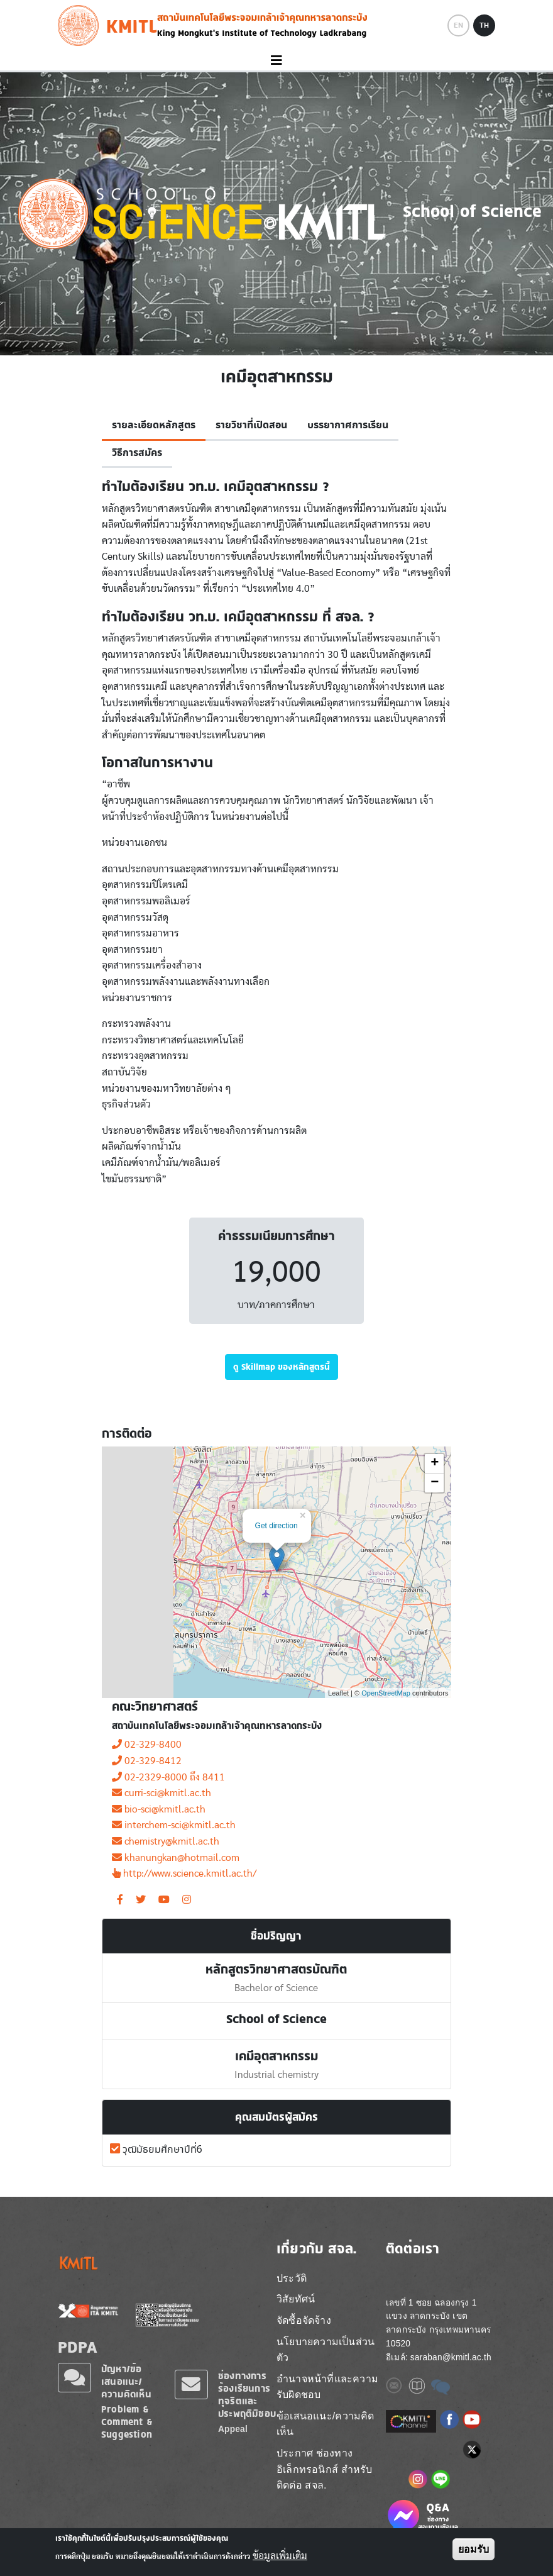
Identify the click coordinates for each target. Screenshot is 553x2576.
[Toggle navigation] (276, 60)
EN (458, 25)
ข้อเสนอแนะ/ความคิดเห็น (325, 2424)
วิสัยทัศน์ (295, 2299)
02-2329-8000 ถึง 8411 (168, 1777)
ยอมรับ (473, 2549)
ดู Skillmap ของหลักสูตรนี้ (281, 1366)
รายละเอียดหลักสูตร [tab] (153, 425)
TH (484, 25)
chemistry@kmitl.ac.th (165, 1841)
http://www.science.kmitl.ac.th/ (184, 1873)
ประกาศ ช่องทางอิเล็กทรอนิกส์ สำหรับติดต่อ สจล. (324, 2469)
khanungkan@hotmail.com (175, 1858)
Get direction (276, 1525)
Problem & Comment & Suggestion (127, 2421)
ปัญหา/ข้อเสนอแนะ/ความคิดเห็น (126, 2381)
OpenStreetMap (385, 1693)
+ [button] (434, 1463)
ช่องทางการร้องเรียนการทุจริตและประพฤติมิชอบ (247, 2394)
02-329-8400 (147, 1745)
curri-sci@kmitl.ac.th (161, 1793)
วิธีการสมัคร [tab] (137, 452)
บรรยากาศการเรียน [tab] (347, 425)
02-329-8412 (147, 1761)
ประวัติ (291, 2278)
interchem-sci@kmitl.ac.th (174, 1825)
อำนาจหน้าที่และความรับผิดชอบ (327, 2387)
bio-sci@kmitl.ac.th (158, 1809)
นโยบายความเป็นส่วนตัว (325, 2349)
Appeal (233, 2429)
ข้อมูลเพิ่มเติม (280, 2556)
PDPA (77, 2346)
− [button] (434, 1483)
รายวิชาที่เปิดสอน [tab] (251, 425)
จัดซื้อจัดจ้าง (303, 2320)
